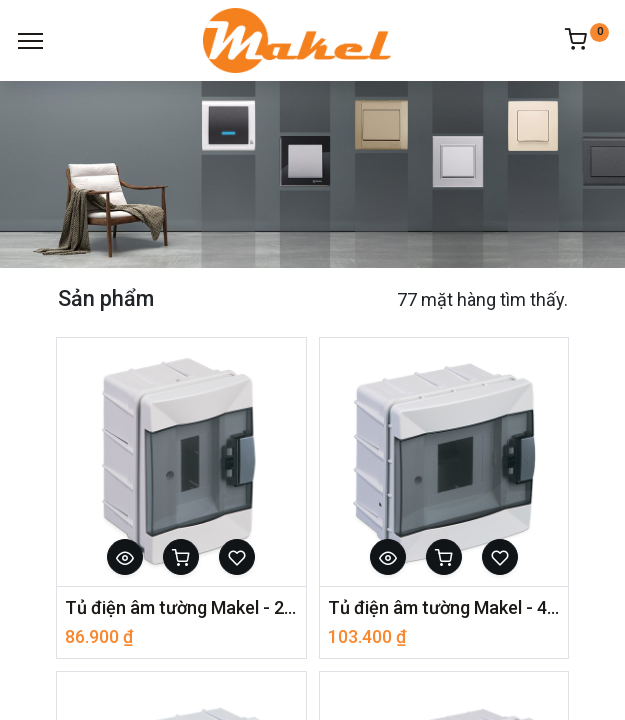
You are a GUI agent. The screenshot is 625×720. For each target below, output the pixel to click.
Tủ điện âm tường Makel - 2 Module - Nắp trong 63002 (181, 607)
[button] (125, 557)
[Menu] (30, 41)
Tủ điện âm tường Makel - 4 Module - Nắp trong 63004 (444, 607)
